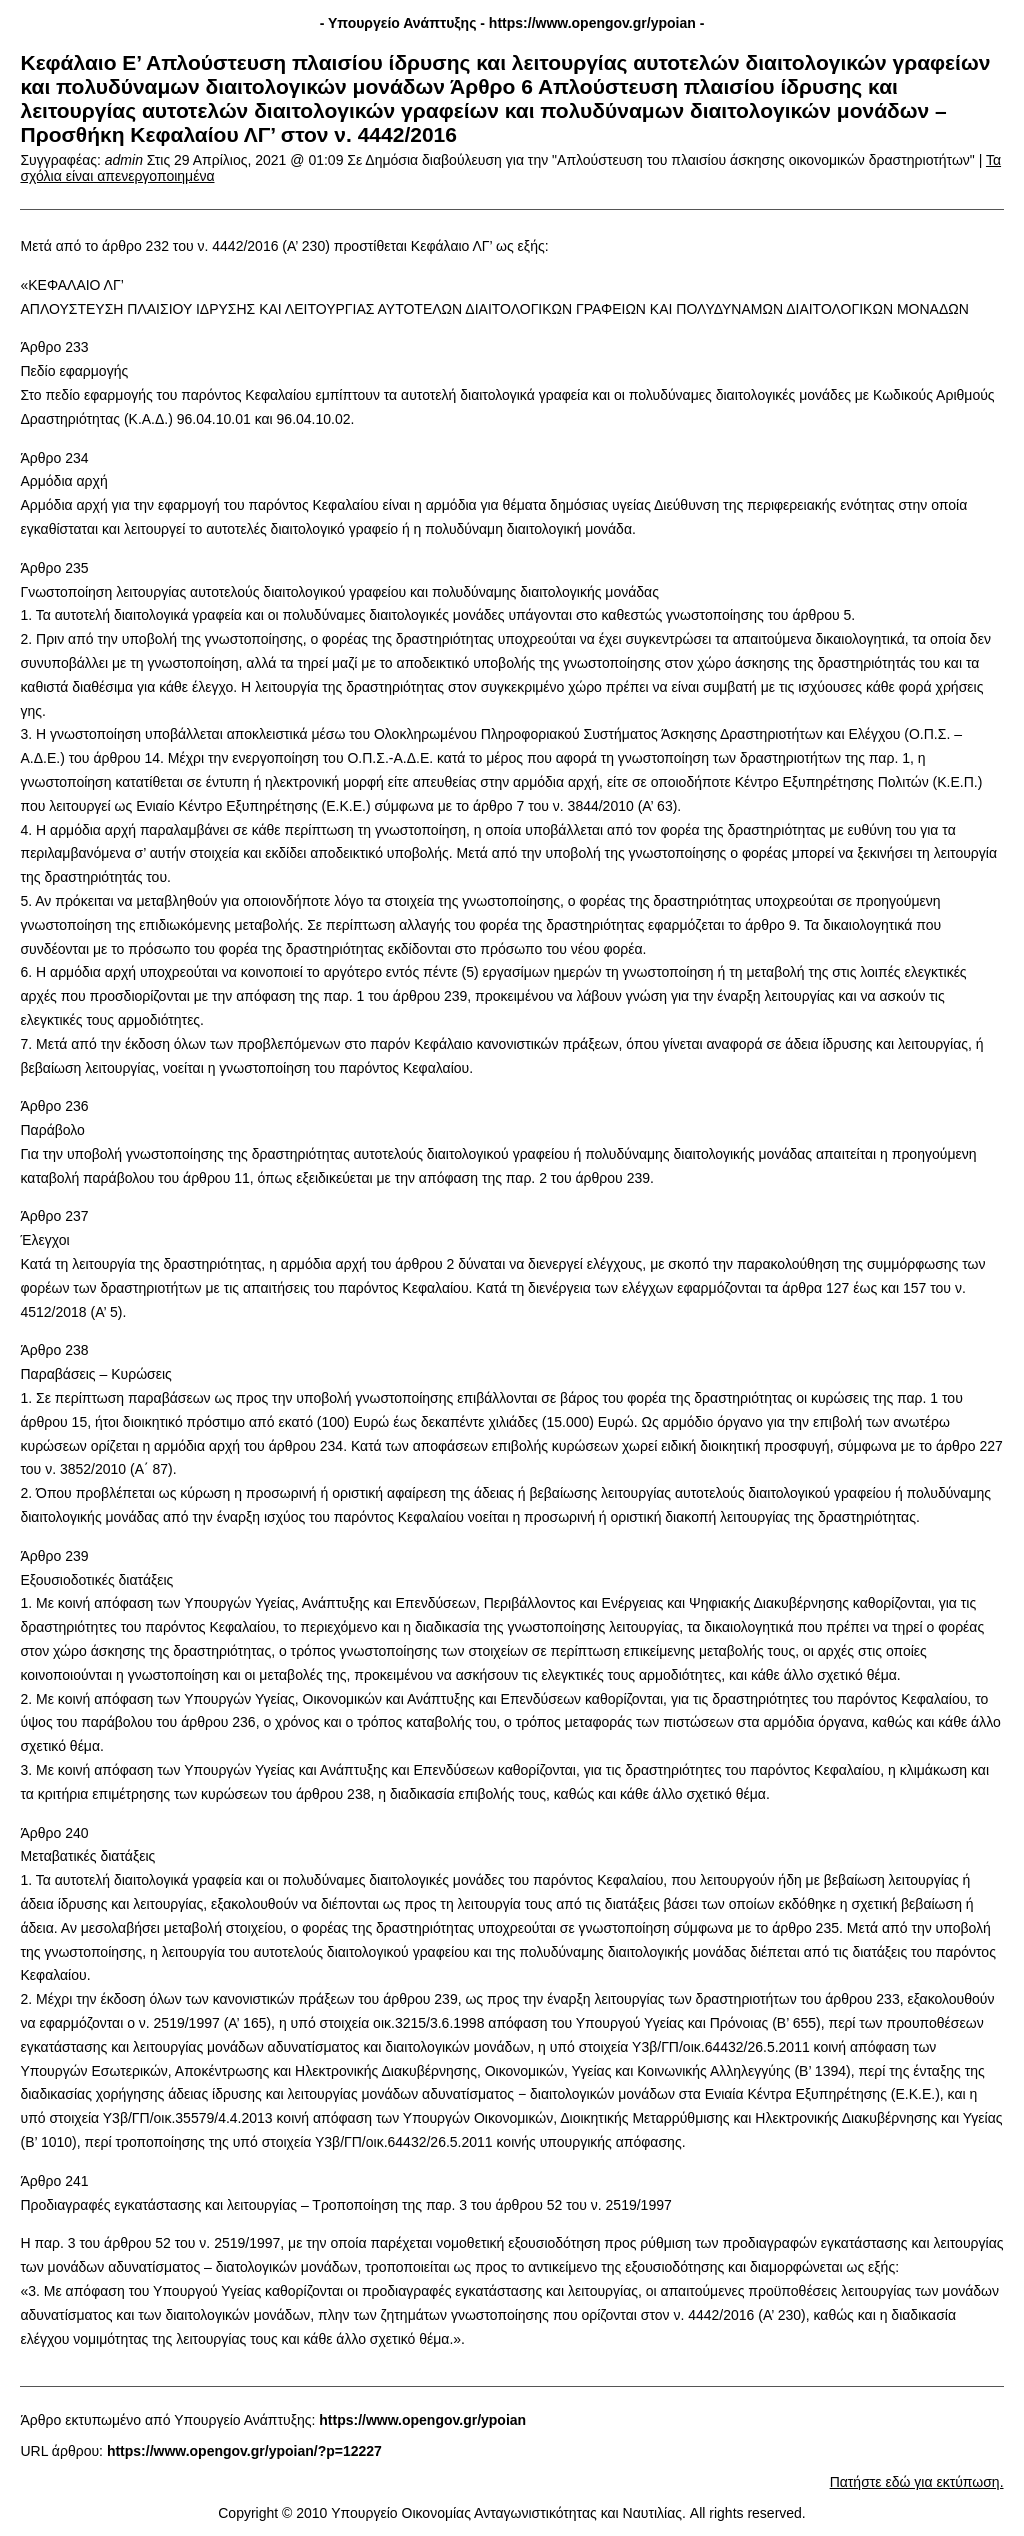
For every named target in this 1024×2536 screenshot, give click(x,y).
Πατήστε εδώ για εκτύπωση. (917, 2482)
